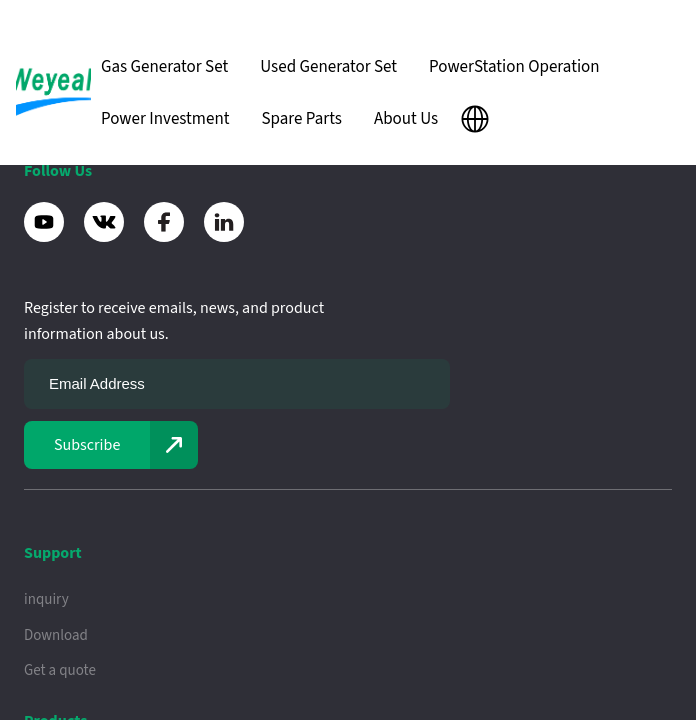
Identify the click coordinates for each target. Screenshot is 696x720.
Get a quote (60, 670)
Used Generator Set (328, 67)
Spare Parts (301, 119)
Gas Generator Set (164, 67)
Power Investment (165, 119)
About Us (406, 119)
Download (56, 635)
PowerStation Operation (514, 67)
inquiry (46, 599)
